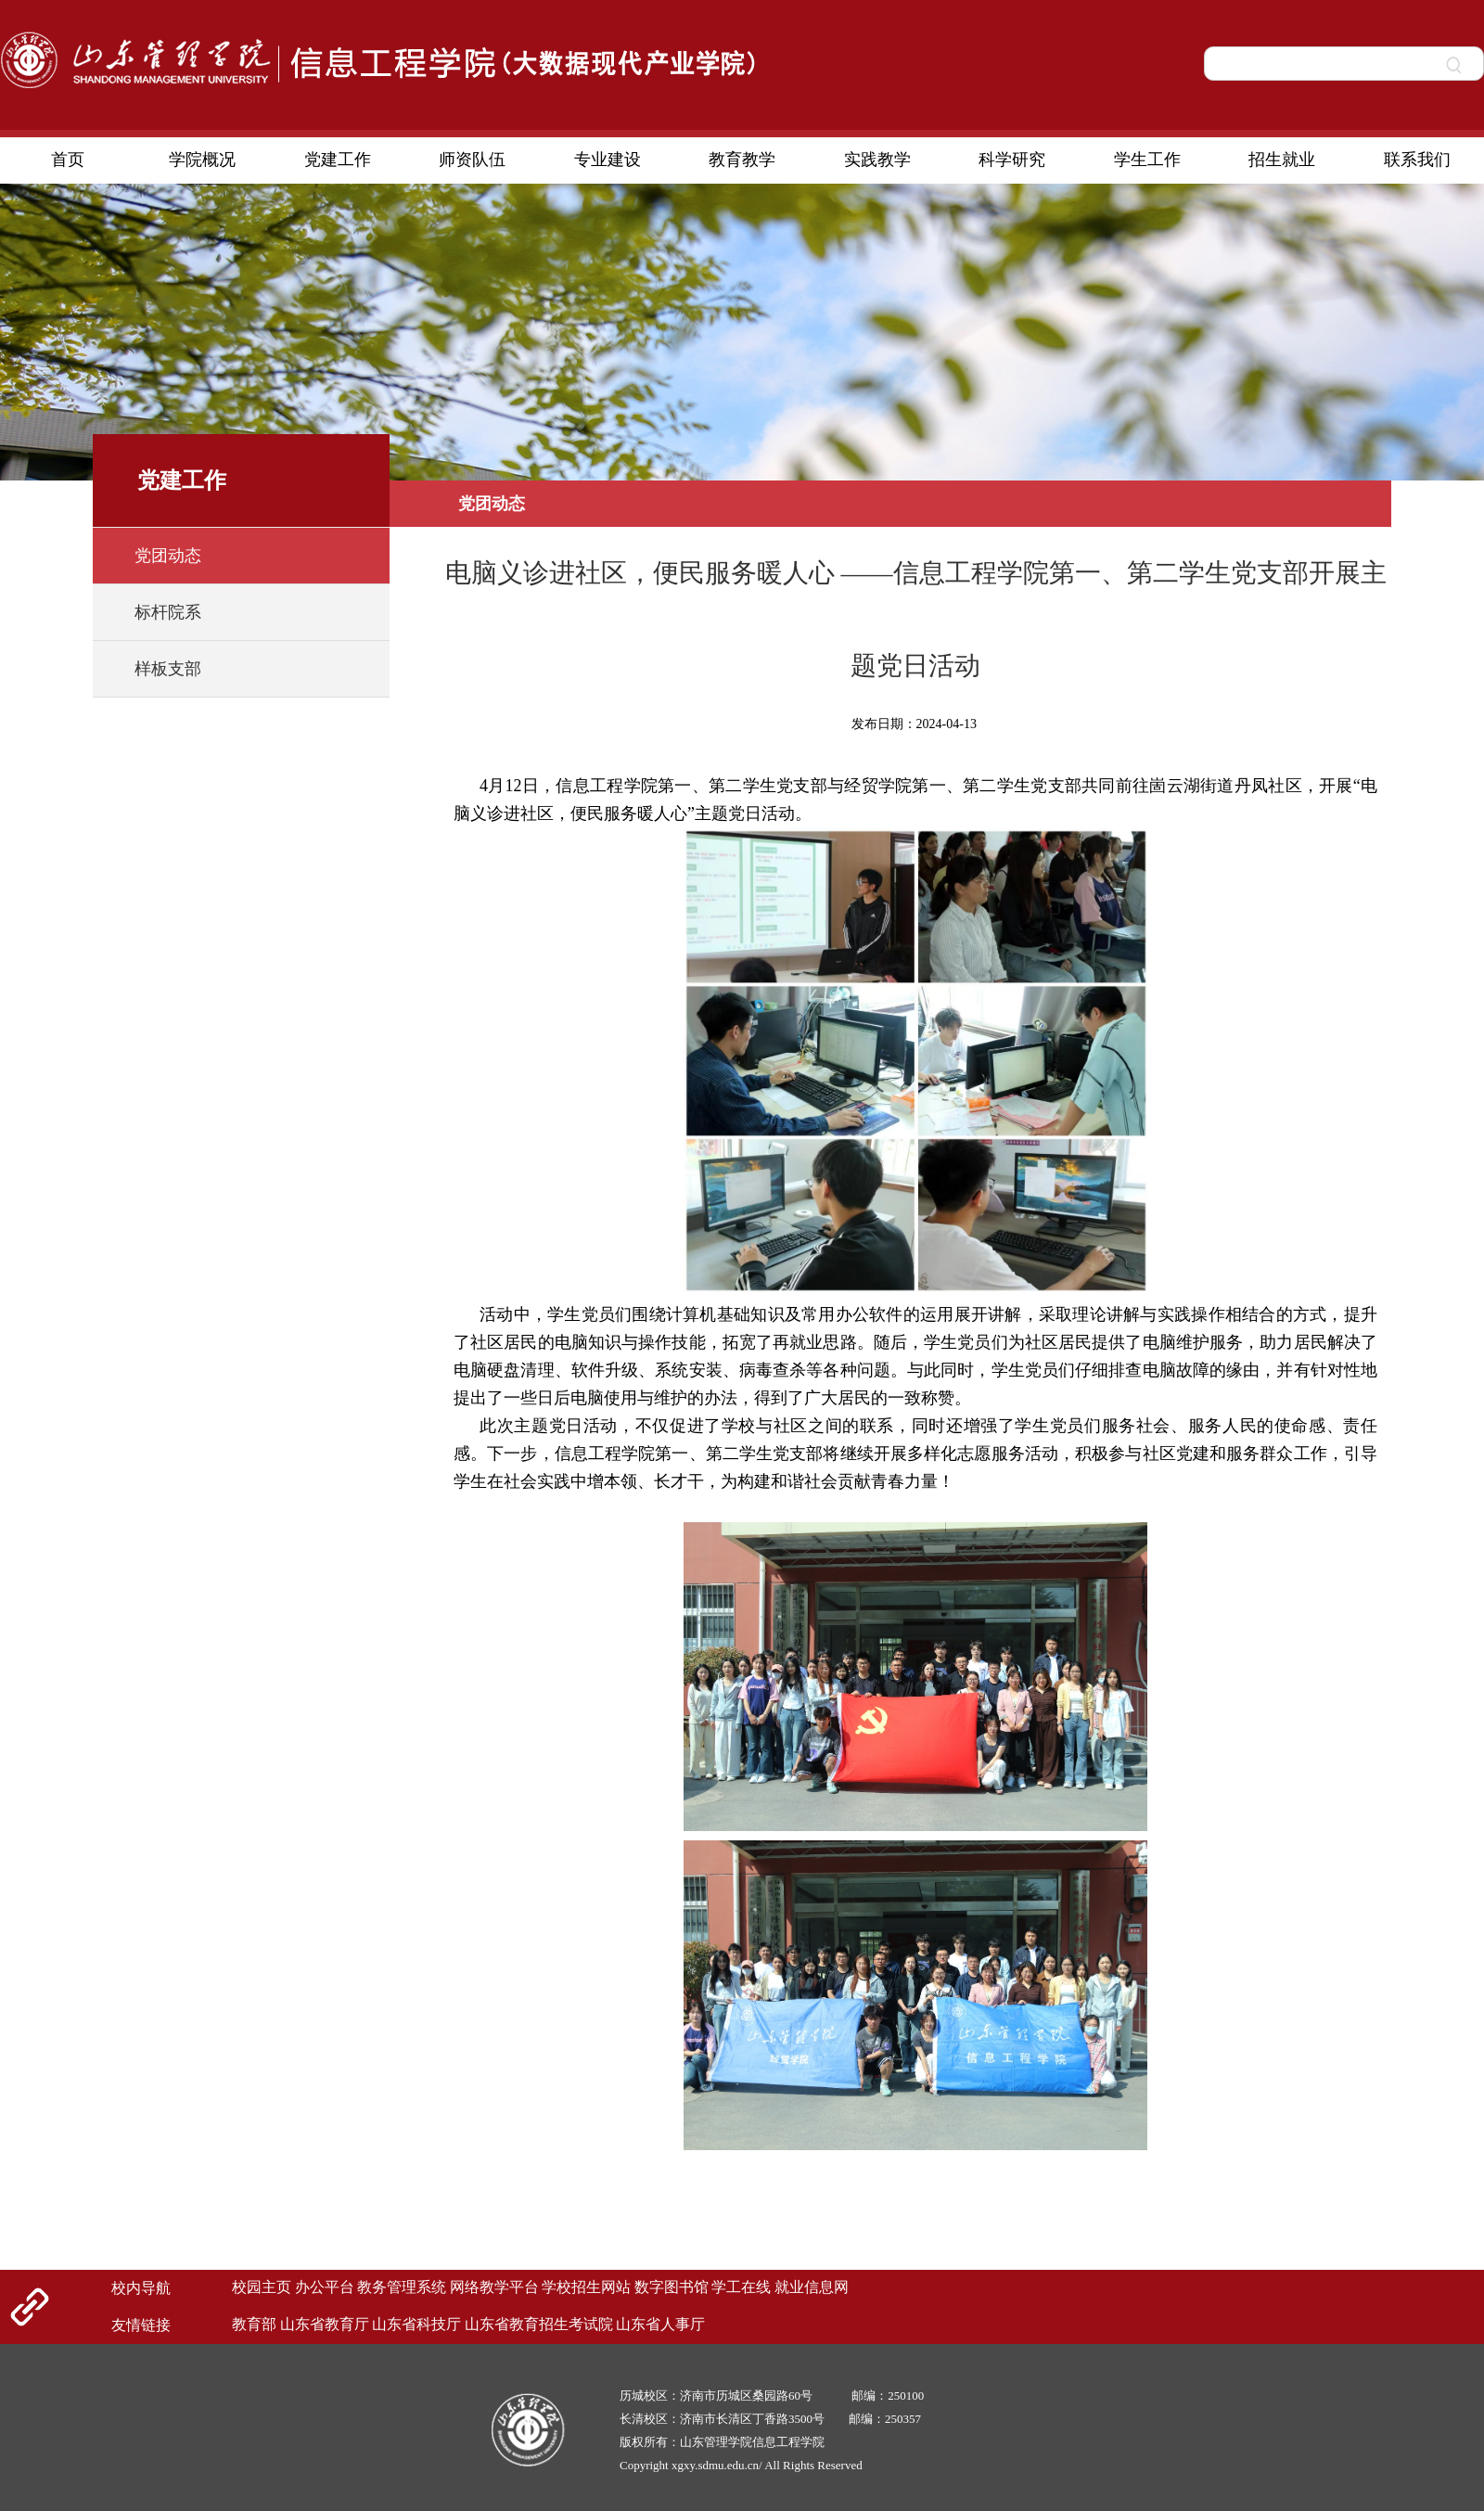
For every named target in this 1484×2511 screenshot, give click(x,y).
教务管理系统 (401, 2287)
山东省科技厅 (416, 2324)
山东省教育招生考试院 (539, 2324)
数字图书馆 (671, 2287)
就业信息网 (811, 2287)
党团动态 (167, 555)
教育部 (254, 2324)
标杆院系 (167, 612)
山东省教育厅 (324, 2324)
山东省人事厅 (660, 2324)
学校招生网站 (586, 2287)
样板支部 (167, 669)
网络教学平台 (494, 2287)
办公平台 (324, 2287)
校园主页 (261, 2287)
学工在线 (741, 2287)
